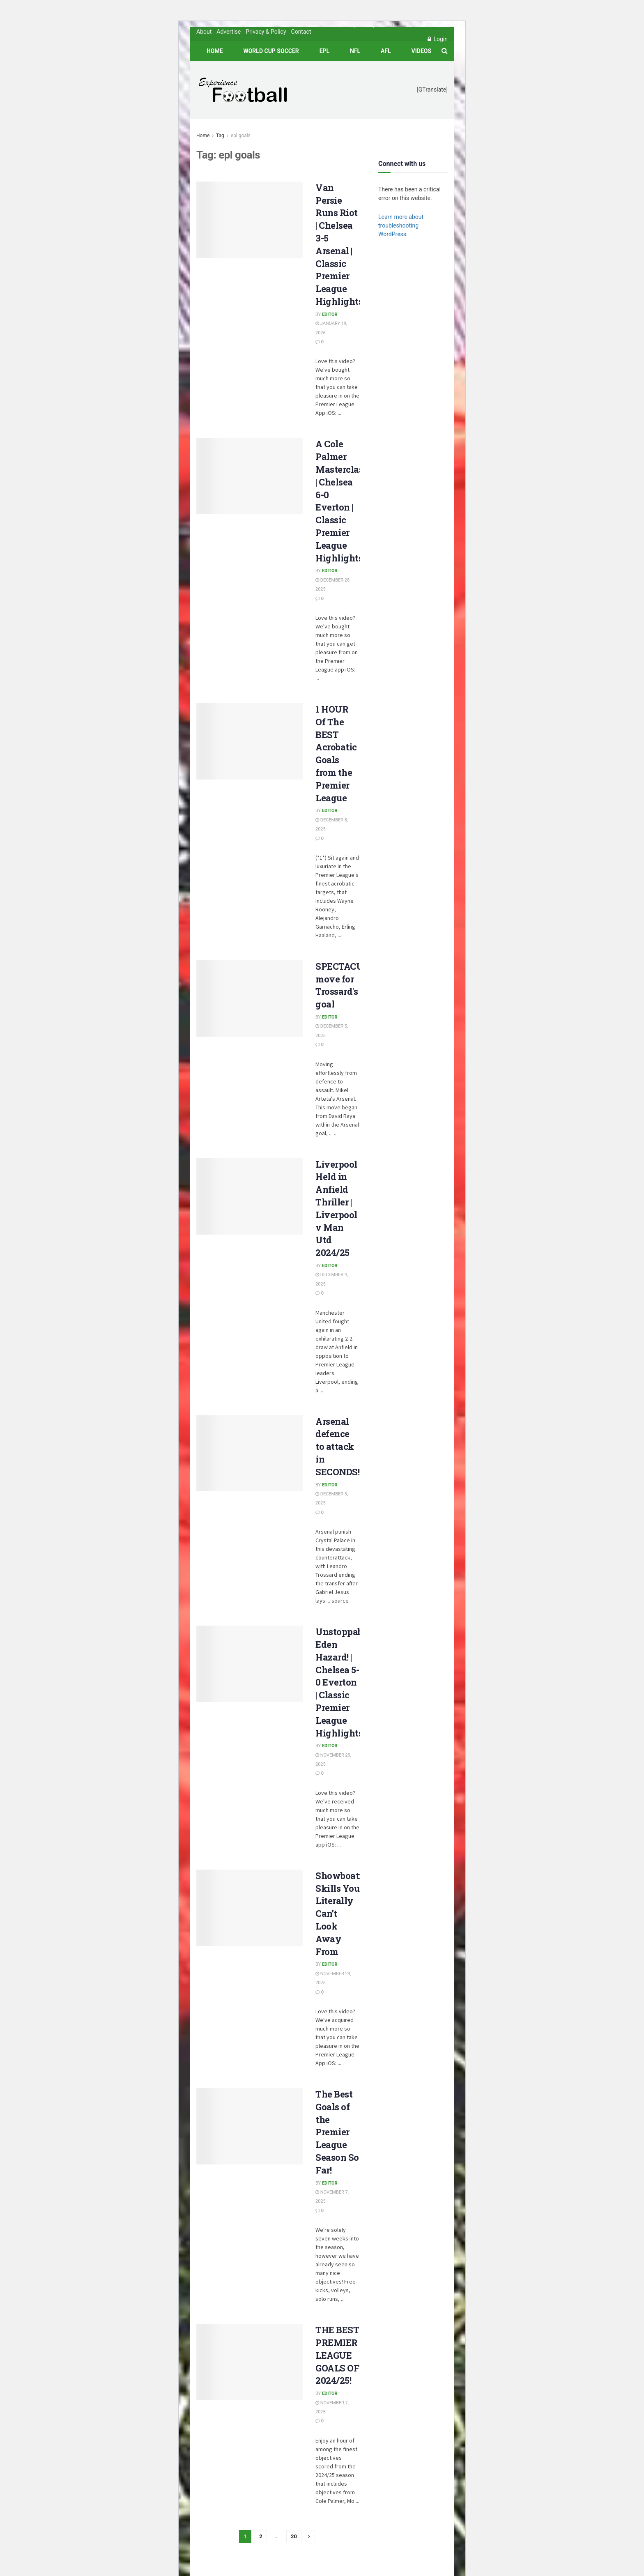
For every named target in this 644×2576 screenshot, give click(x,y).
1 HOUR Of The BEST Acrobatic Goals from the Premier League (336, 753)
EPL (324, 51)
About (204, 31)
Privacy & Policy (266, 31)
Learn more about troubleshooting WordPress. (400, 225)
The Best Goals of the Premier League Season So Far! (337, 2132)
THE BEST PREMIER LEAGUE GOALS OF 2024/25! (337, 2355)
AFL (386, 51)
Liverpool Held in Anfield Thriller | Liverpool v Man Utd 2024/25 (336, 1208)
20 (294, 2536)
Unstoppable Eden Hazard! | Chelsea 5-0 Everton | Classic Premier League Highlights (342, 1682)
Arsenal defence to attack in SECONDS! (337, 1446)
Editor (330, 314)
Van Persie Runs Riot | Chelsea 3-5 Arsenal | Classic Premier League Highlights (339, 244)
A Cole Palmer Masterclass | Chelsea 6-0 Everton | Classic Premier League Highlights (341, 501)
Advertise (228, 31)
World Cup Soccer (271, 51)
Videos (422, 51)
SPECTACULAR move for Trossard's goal (348, 985)
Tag (220, 135)
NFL (355, 51)
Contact (301, 31)
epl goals (241, 135)
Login (438, 39)
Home (215, 51)
